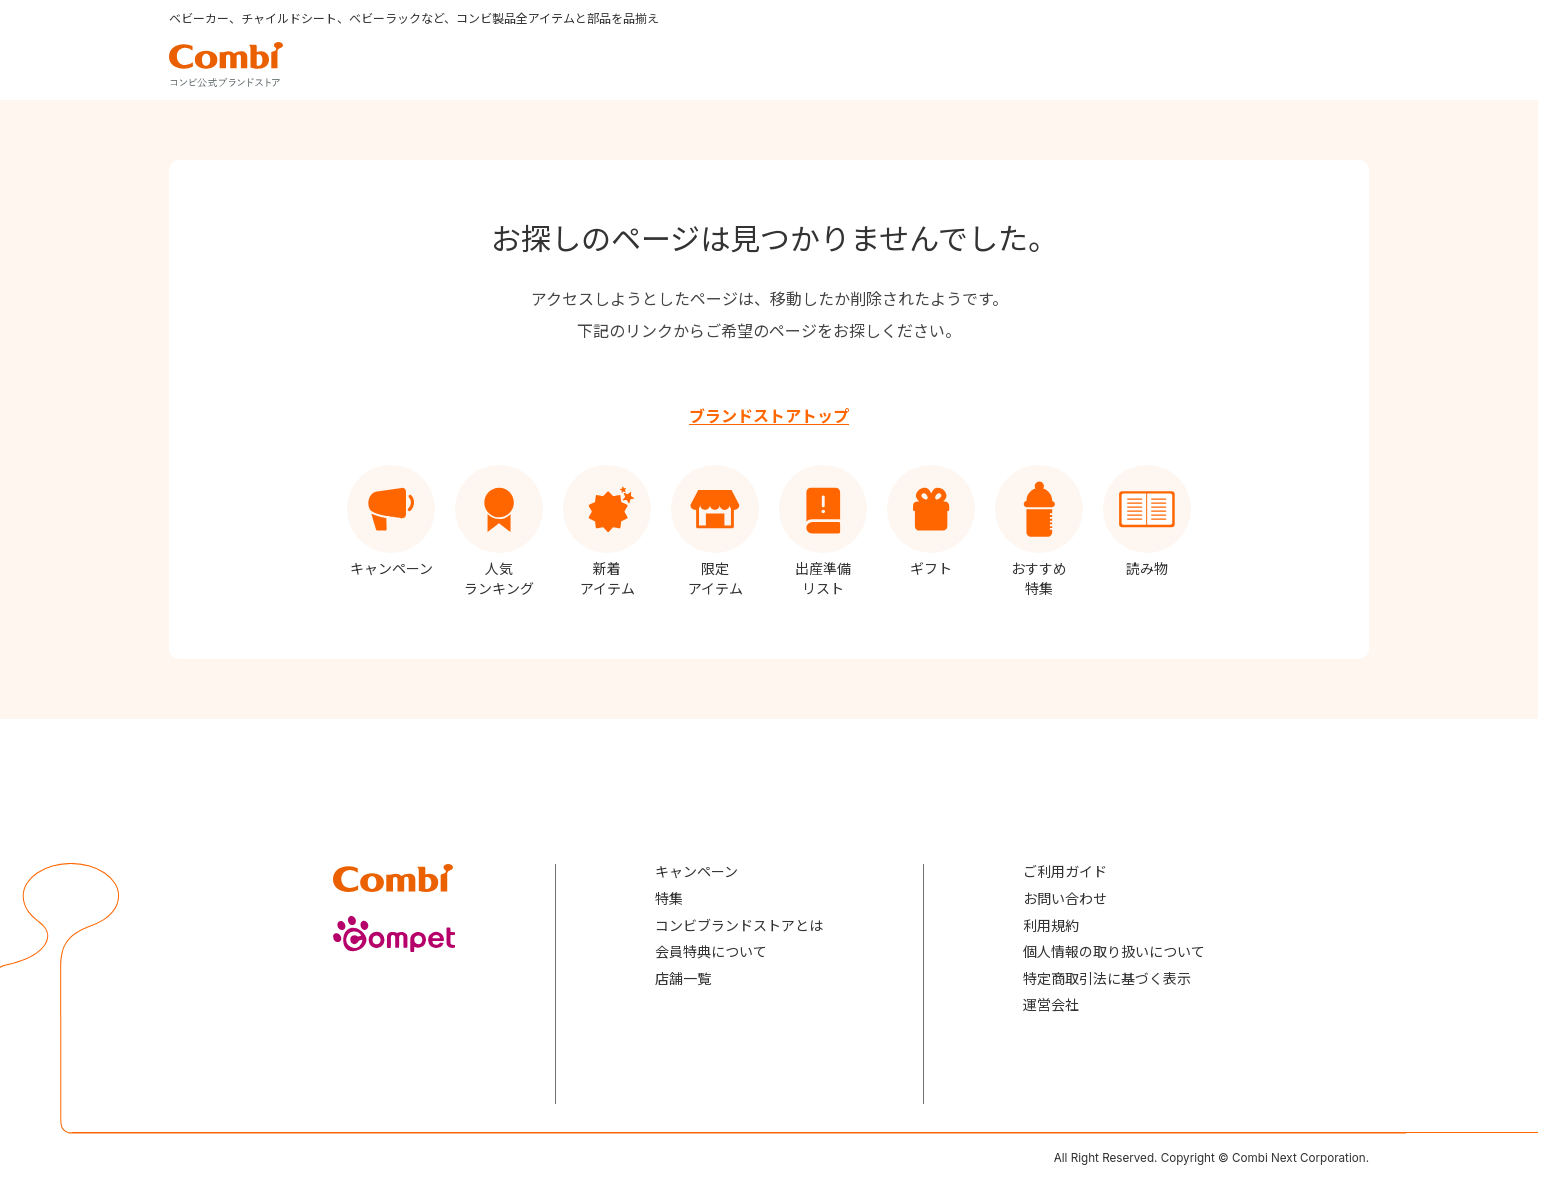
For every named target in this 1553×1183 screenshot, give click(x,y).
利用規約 (1051, 925)
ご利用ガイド (1065, 871)
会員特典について (711, 951)
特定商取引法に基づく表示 (1107, 978)
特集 (669, 898)
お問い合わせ (1065, 898)
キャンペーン (696, 871)
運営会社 (1051, 1004)
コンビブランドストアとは (739, 925)
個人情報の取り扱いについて (1114, 951)
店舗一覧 (683, 978)
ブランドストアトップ (769, 416)
